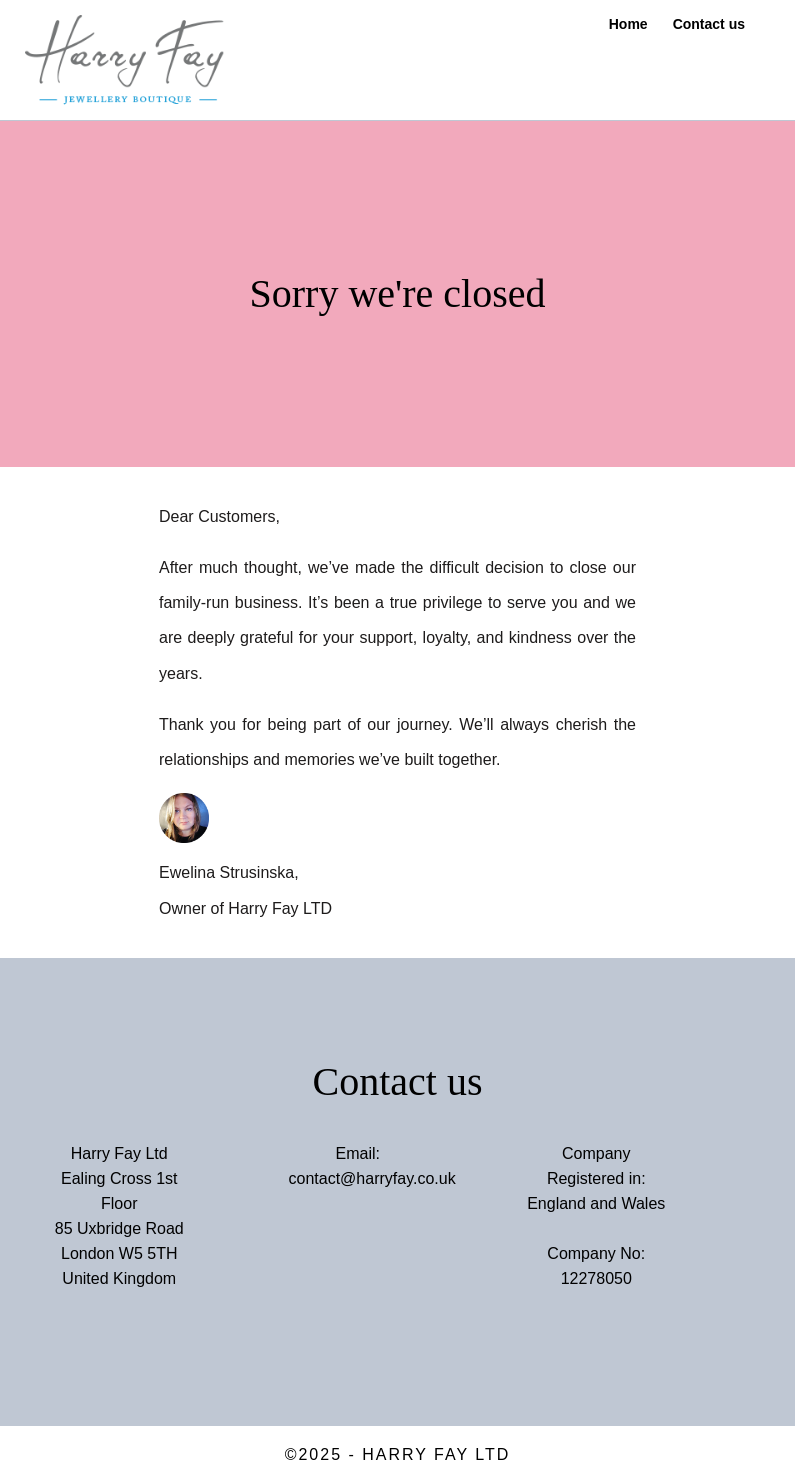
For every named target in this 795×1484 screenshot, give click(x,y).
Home (628, 24)
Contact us (709, 24)
